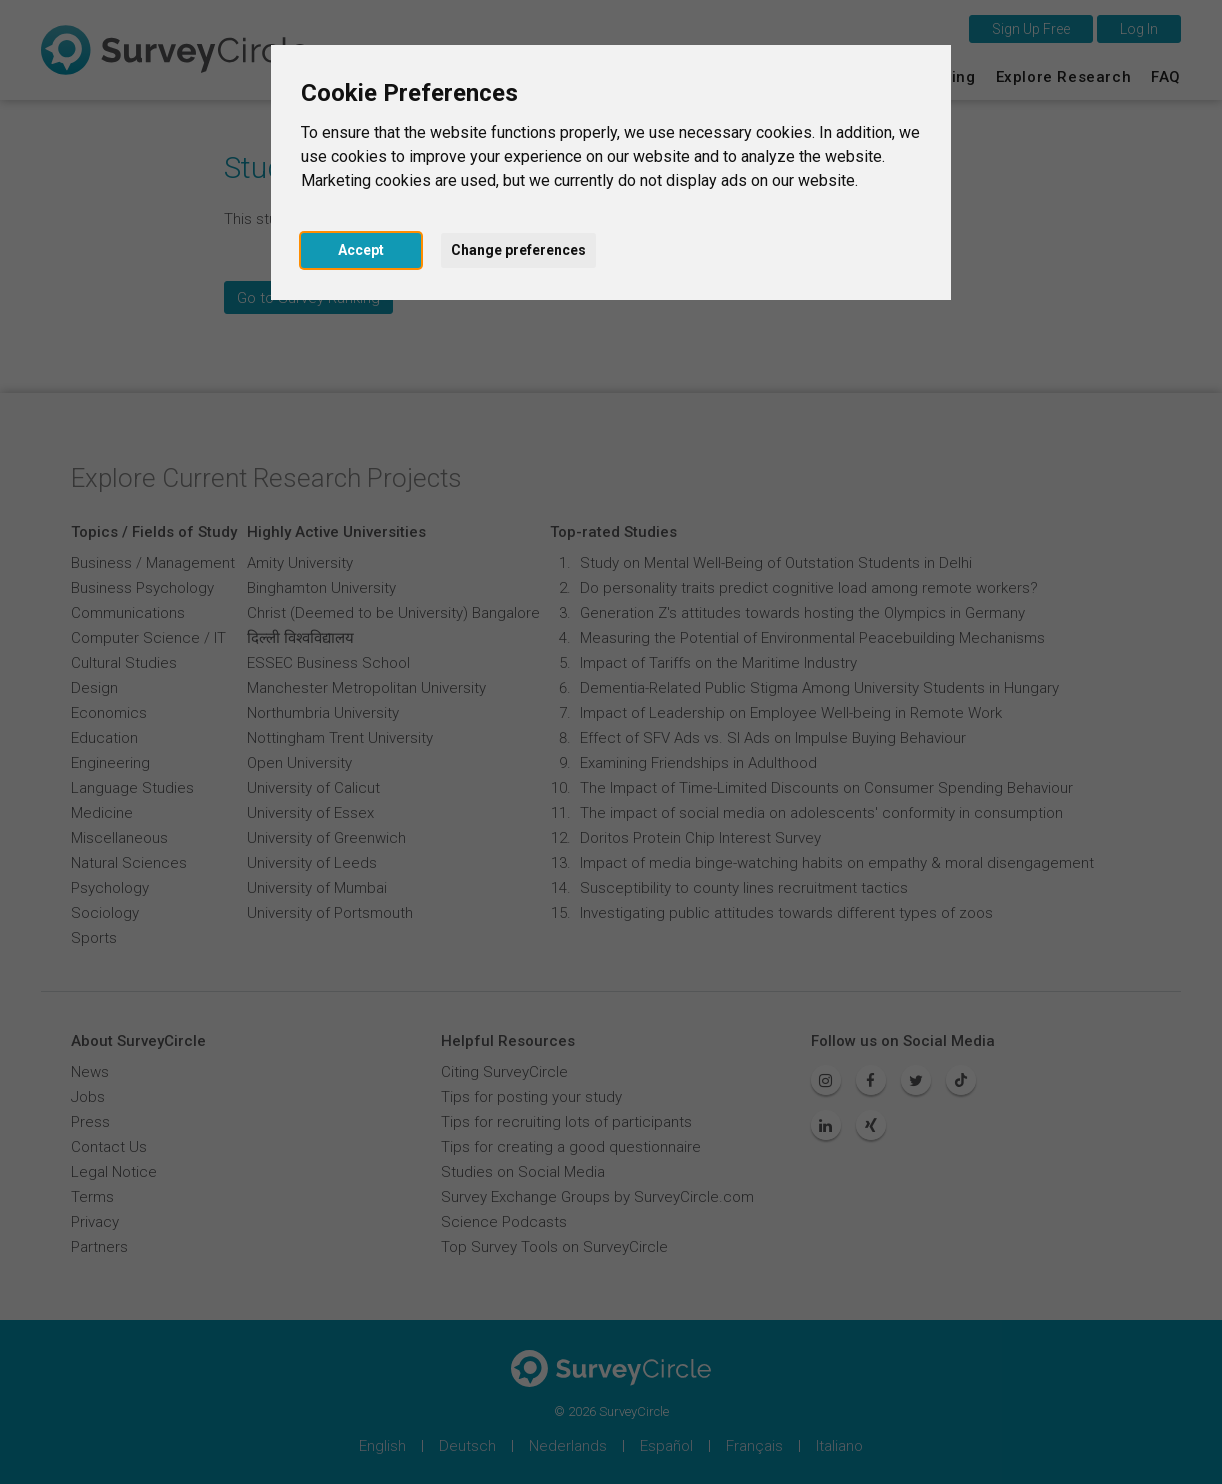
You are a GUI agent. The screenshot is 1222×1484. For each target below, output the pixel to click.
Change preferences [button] (518, 250)
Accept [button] (361, 250)
